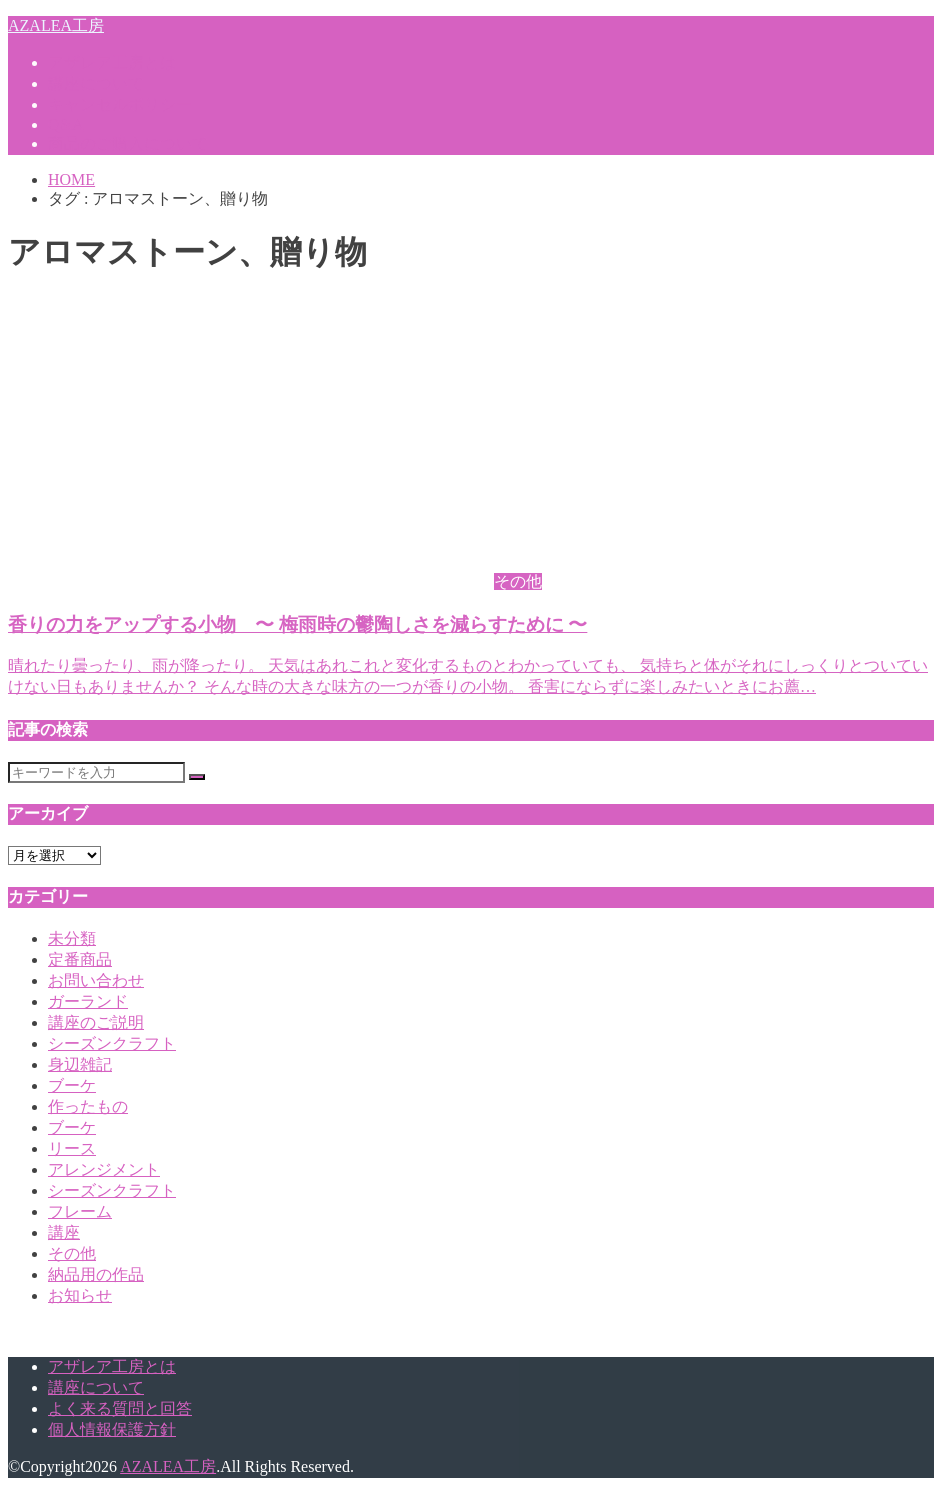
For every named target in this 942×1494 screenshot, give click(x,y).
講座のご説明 (96, 1022)
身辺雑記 (80, 1064)
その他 (72, 1253)
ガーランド (88, 1001)
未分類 (72, 938)
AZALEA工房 (56, 25)
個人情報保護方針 (112, 1429)
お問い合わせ (96, 980)
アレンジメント (104, 1169)
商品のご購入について (128, 143)
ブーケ (72, 1085)
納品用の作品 (96, 1274)
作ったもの (88, 1106)
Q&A (66, 124)
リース (72, 1148)
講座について (96, 83)
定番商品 (80, 959)
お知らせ (80, 1295)
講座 (64, 1232)
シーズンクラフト (112, 1043)
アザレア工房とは (112, 62)
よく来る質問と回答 (120, 1408)
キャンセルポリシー (120, 104)
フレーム (80, 1211)
